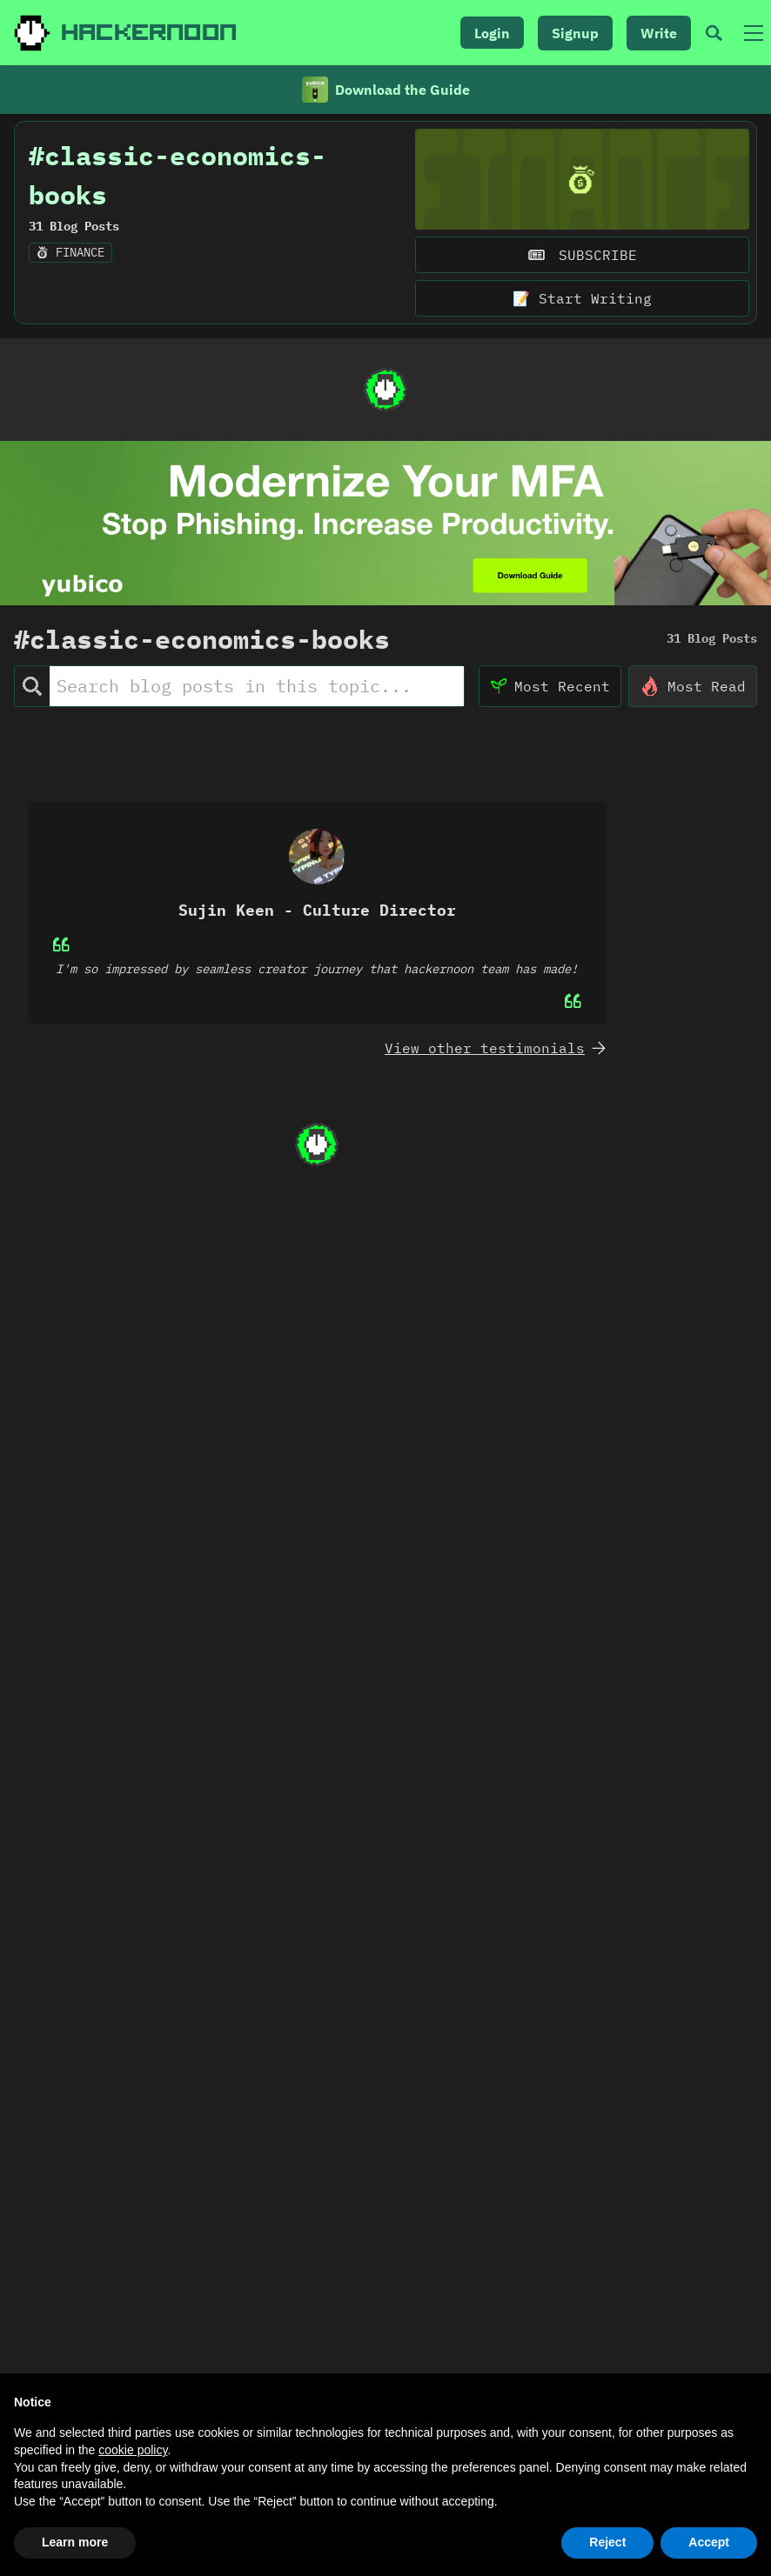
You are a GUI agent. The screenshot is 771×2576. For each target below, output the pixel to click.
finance (70, 259)
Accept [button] (708, 2542)
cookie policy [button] (132, 2450)
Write (658, 33)
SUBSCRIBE (582, 261)
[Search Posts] (257, 694)
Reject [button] (607, 2542)
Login (492, 33)
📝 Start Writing (582, 305)
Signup (575, 33)
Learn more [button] (75, 2542)
